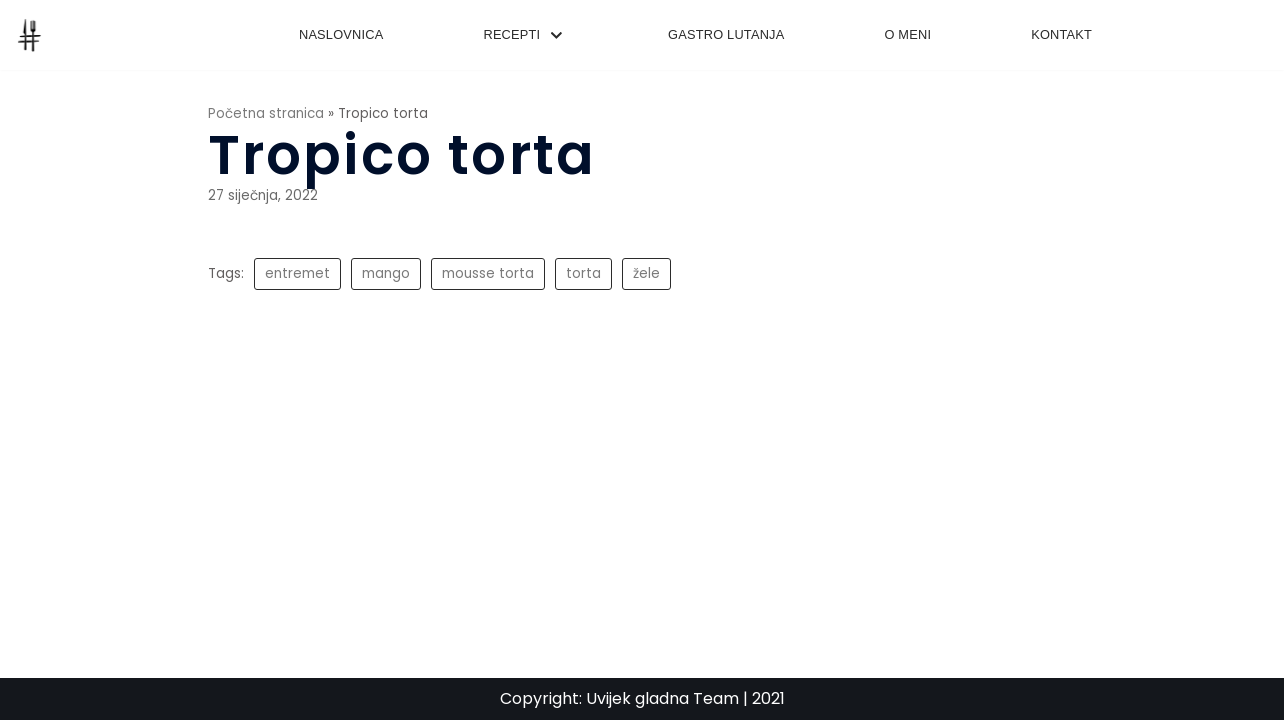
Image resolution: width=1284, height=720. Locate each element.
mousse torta (488, 273)
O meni (907, 34)
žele (646, 273)
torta (583, 273)
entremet (297, 273)
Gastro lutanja (726, 34)
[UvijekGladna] (34, 35)
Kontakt (1061, 34)
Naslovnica (341, 34)
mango (386, 273)
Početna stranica (266, 113)
